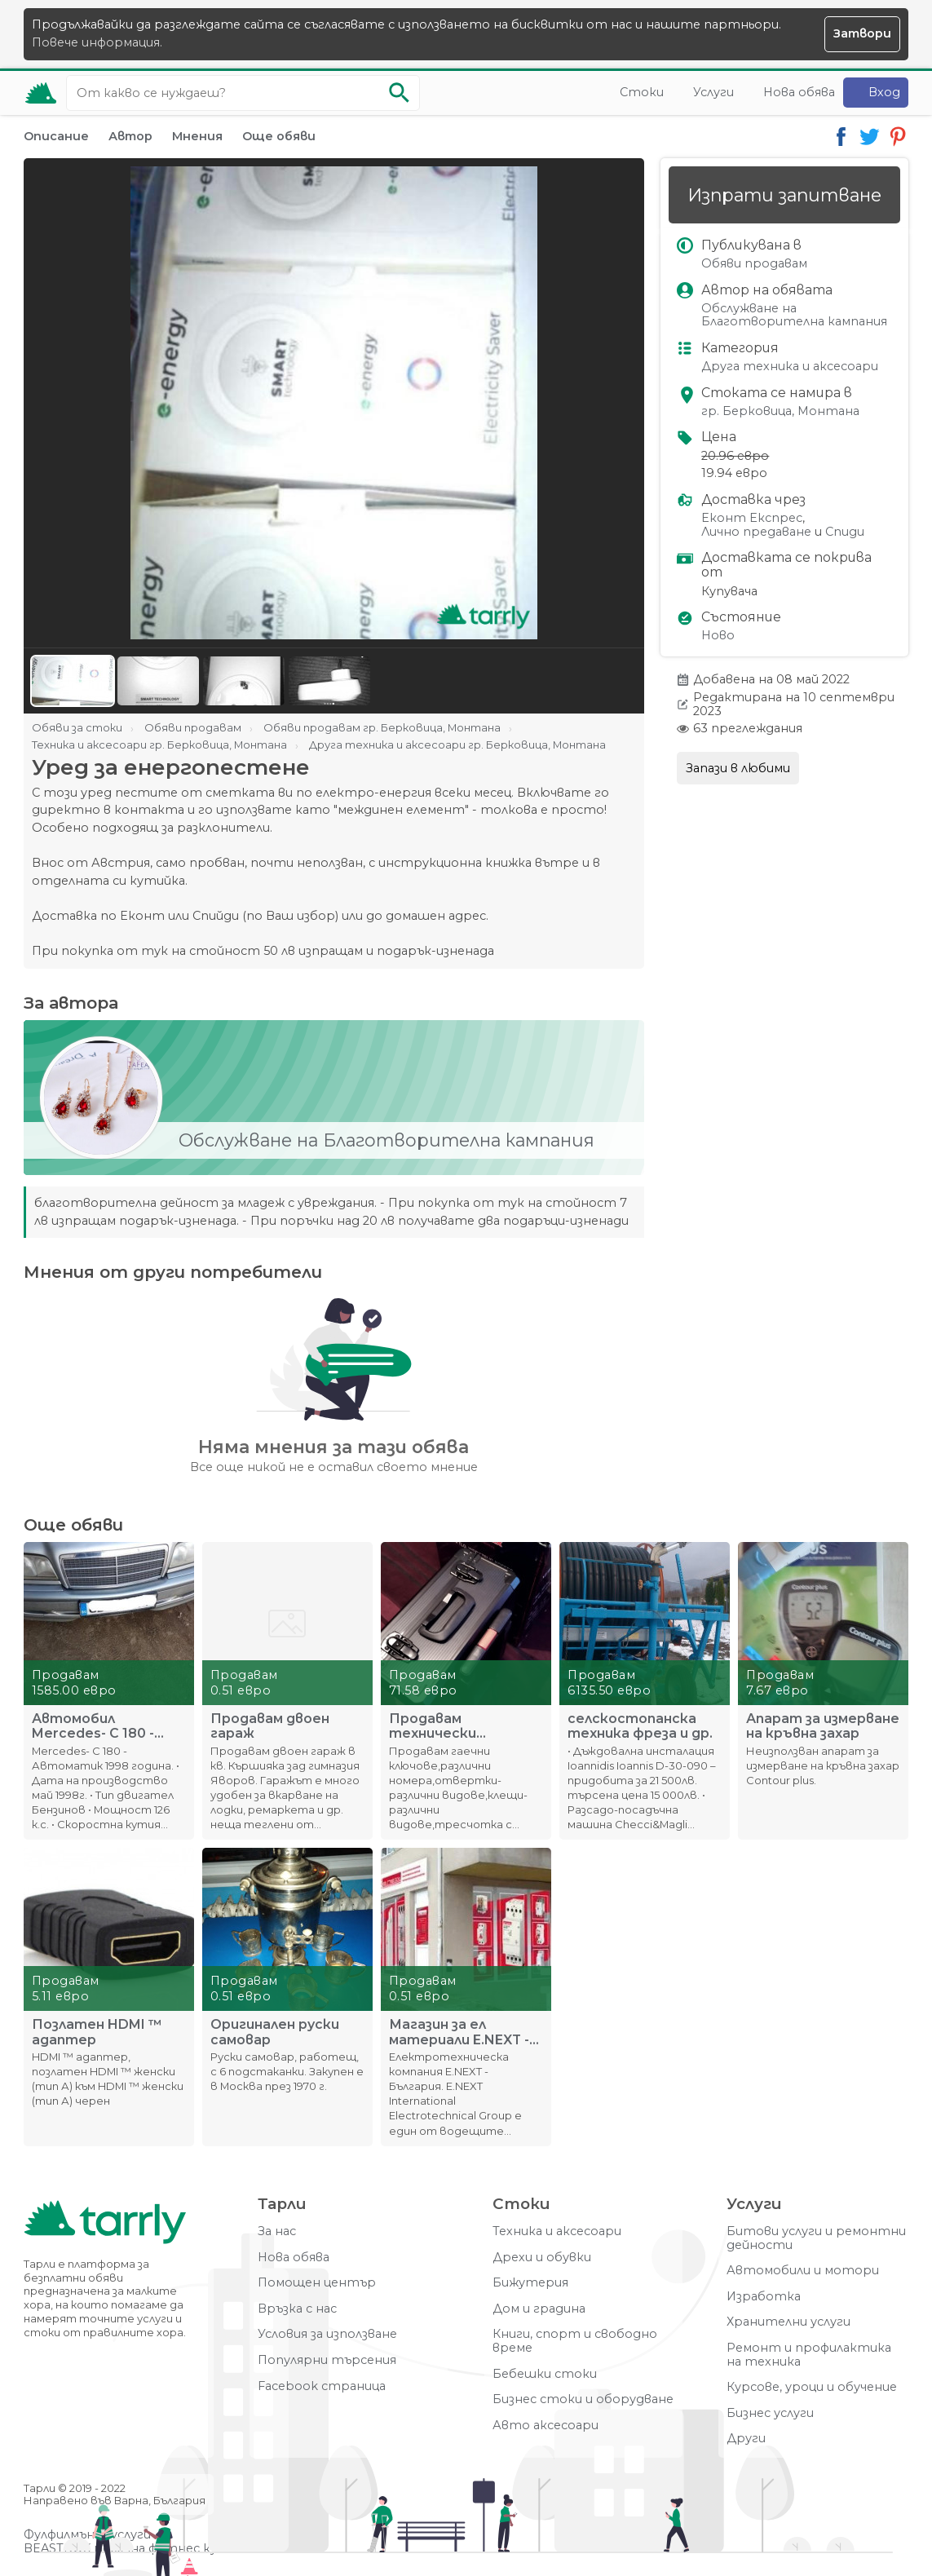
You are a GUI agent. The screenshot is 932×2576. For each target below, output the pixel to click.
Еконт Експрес (751, 518)
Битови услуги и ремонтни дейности (816, 2238)
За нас (277, 2231)
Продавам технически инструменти (440, 1726)
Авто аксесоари (546, 2425)
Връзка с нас (297, 2309)
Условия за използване (327, 2334)
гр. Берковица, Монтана (780, 411)
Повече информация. (97, 42)
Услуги (713, 92)
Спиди (844, 532)
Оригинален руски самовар (274, 2032)
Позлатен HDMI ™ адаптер (96, 2032)
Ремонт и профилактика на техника (809, 2354)
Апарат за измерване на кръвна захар (822, 1726)
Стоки (642, 92)
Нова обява (799, 92)
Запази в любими (738, 768)
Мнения (197, 136)
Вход (884, 92)
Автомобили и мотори (803, 2271)
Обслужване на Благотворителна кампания (794, 315)
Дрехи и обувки (542, 2257)
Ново (718, 636)
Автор (130, 136)
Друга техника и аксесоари (789, 366)
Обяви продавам (754, 264)
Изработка (764, 2297)
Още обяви (279, 136)
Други (746, 2439)
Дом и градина (539, 2309)
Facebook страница (322, 2386)
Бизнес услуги (770, 2413)
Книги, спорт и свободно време (575, 2340)
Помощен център (317, 2283)
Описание (56, 136)
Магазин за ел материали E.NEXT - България (459, 2032)
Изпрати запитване (784, 194)
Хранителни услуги (788, 2322)
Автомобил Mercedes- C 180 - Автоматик (93, 1726)
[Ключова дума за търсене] (243, 93)
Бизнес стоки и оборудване (583, 2399)
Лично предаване (756, 532)
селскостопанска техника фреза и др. (640, 1726)
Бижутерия (530, 2283)
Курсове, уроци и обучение (812, 2387)
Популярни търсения (327, 2360)
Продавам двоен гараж (269, 1726)
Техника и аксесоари (557, 2231)
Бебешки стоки (545, 2374)
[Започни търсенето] (399, 93)
